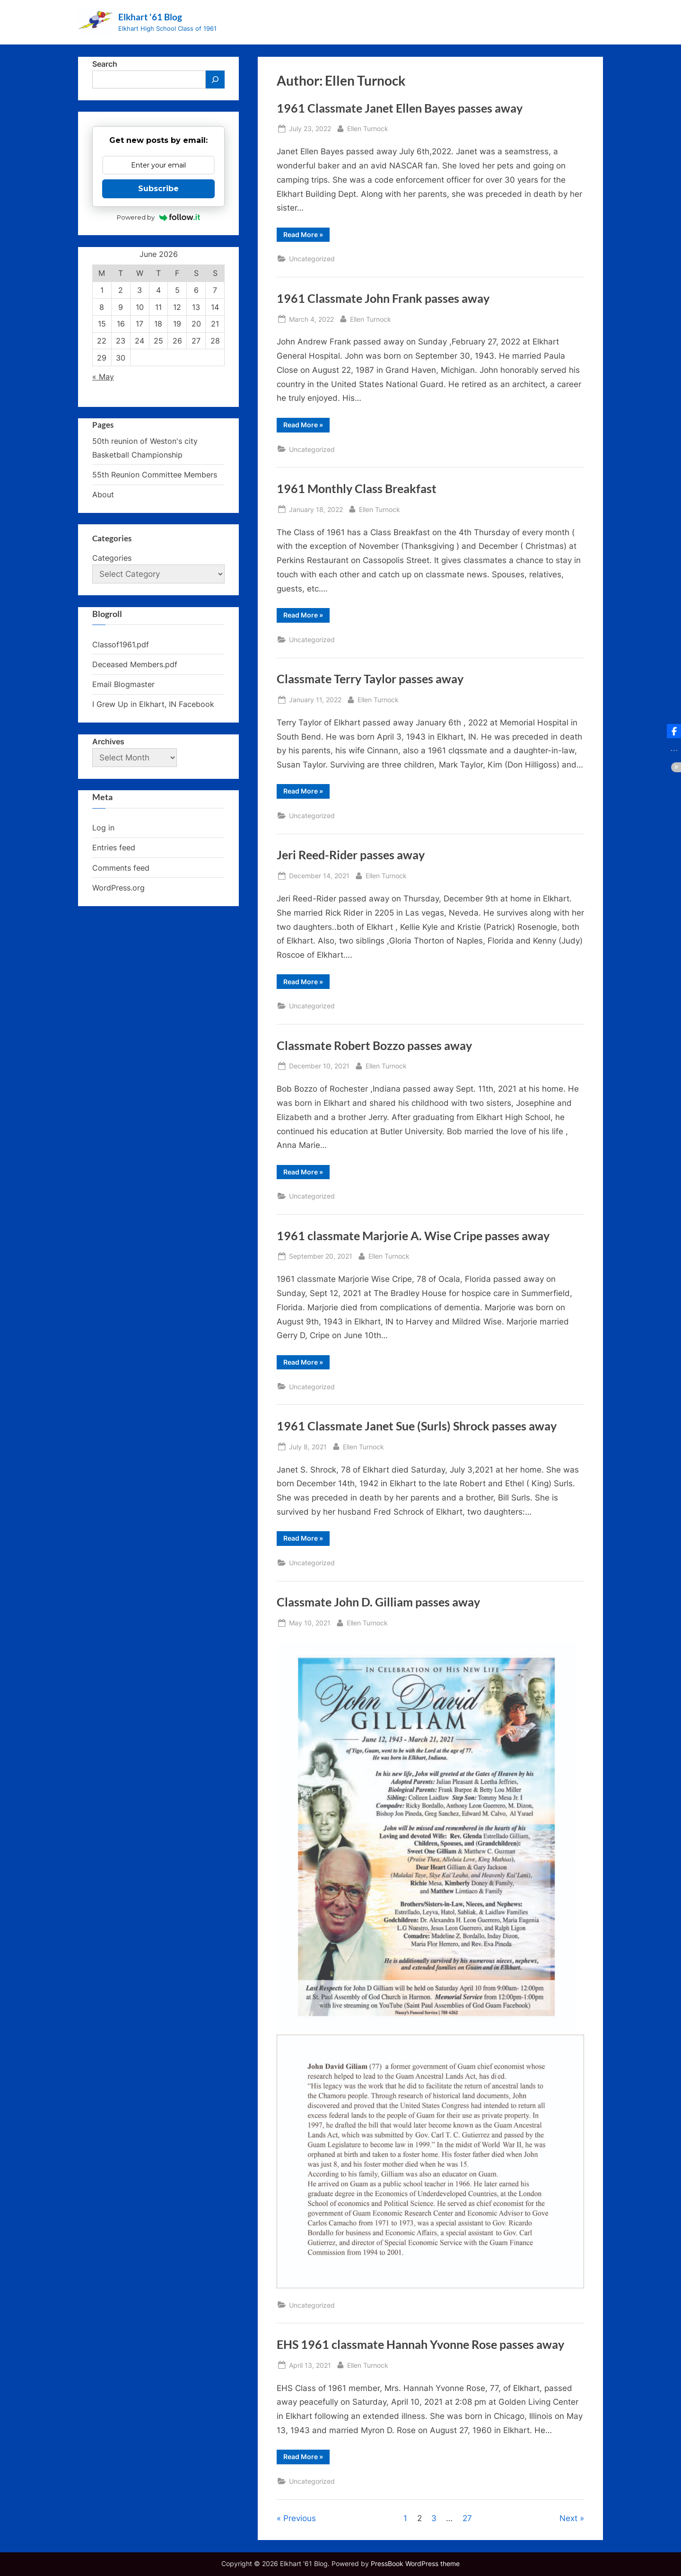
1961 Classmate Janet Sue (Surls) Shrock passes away (417, 1426)
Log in (103, 827)
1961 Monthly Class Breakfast (357, 488)
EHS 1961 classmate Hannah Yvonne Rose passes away (420, 2344)
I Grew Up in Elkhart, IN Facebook (153, 704)
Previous (299, 2518)
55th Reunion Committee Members (154, 474)
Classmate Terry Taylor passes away (370, 679)
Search (104, 64)
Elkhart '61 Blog (150, 17)
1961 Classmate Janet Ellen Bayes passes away (400, 108)
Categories (111, 558)
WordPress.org (118, 887)
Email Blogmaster (123, 684)
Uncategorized (312, 259)
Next (568, 2518)
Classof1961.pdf (120, 644)
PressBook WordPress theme (415, 2563)
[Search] (215, 79)
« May (103, 376)
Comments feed (120, 868)
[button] (674, 731)
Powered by (159, 217)
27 (467, 2518)
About (103, 494)
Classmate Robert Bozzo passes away (374, 1045)
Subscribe (158, 188)
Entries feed (113, 847)
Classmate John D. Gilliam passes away (378, 1602)
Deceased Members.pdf (134, 664)
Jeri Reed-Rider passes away (351, 855)
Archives (108, 741)
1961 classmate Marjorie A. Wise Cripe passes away (413, 1236)
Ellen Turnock (367, 127)
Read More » (306, 236)
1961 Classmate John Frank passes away (383, 298)
